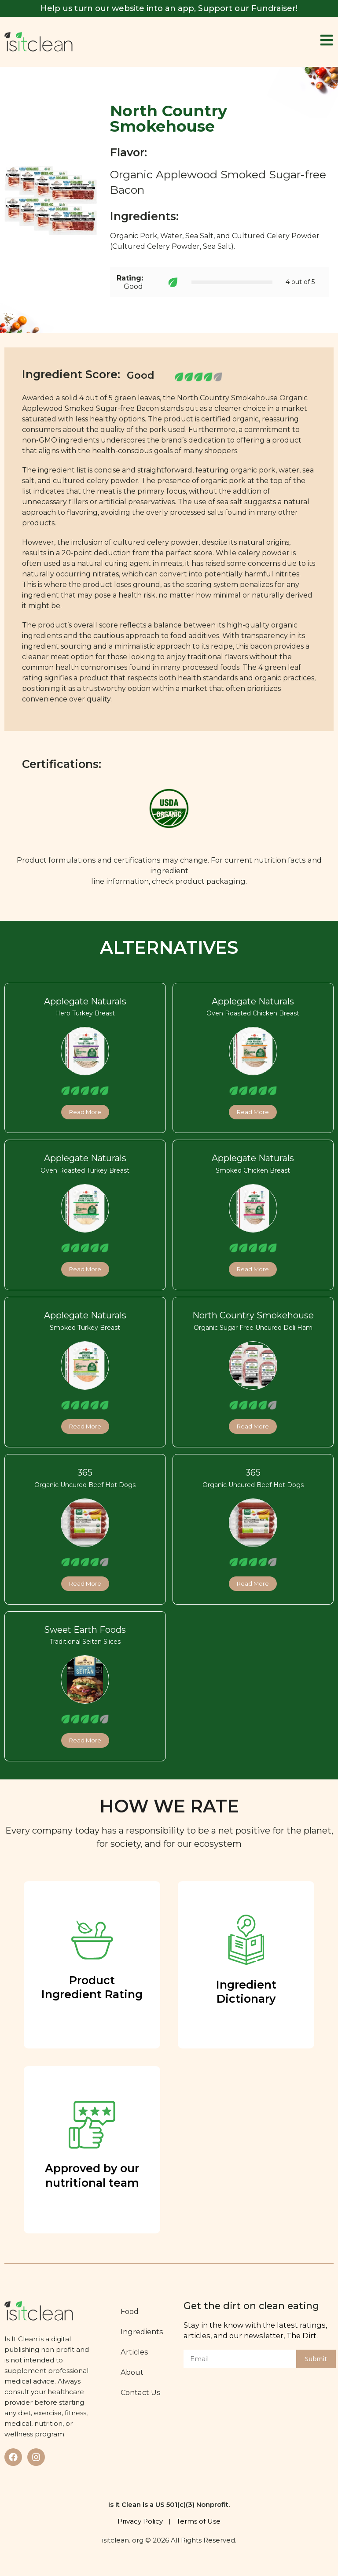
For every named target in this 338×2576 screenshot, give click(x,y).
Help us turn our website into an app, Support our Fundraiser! (169, 8)
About (133, 2372)
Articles (136, 2351)
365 (84, 1472)
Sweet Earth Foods (85, 1629)
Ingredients (143, 2331)
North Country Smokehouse (253, 1315)
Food (131, 2311)
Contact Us (142, 2392)
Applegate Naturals (85, 1001)
